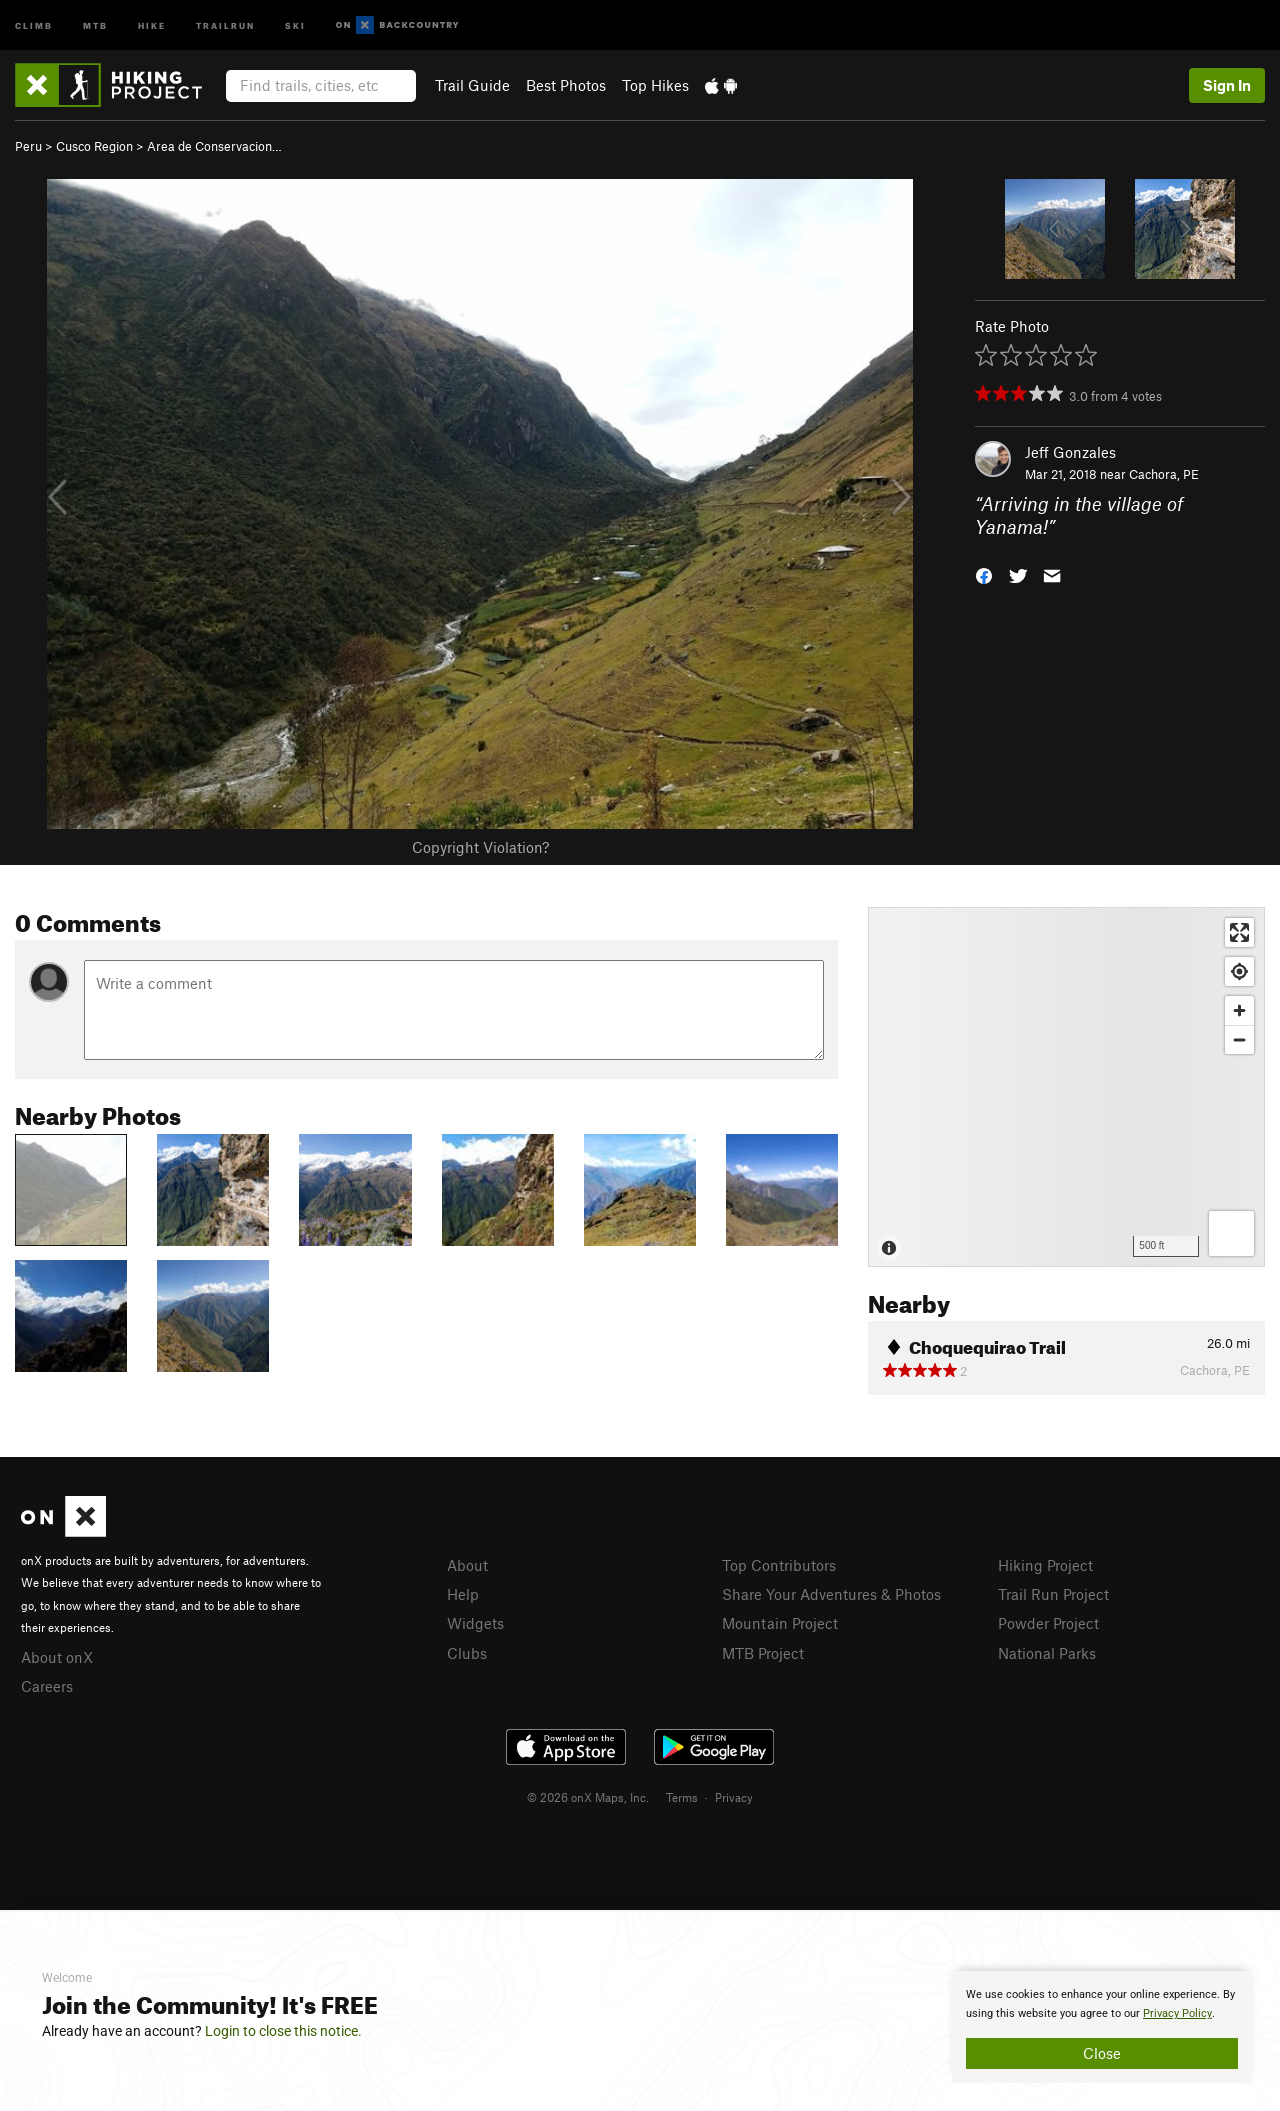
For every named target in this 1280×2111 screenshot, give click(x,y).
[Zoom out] (1239, 1039)
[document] (1102, 2027)
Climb (34, 24)
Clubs (467, 1653)
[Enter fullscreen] (1239, 932)
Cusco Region (94, 146)
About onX (57, 1657)
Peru (28, 146)
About (467, 1565)
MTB (95, 24)
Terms (682, 1797)
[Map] (1066, 1087)
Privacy (734, 1797)
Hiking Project (1045, 1565)
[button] (984, 573)
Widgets (475, 1623)
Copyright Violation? (480, 847)
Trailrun (225, 24)
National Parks (1047, 1653)
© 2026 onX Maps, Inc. (588, 1797)
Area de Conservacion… (214, 146)
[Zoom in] (1239, 1010)
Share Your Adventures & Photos (831, 1594)
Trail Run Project (1053, 1594)
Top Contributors (779, 1565)
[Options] (1231, 1233)
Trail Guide (472, 85)
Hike (152, 24)
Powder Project (1048, 1623)
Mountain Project (780, 1623)
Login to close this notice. (283, 2031)
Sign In (1227, 85)
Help (463, 1594)
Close (1102, 2053)
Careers (47, 1686)
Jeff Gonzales (1070, 452)
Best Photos (566, 85)
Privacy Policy (1177, 2013)
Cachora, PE (1164, 474)
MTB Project (763, 1653)
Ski (295, 24)
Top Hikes (655, 85)
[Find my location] (1239, 971)
